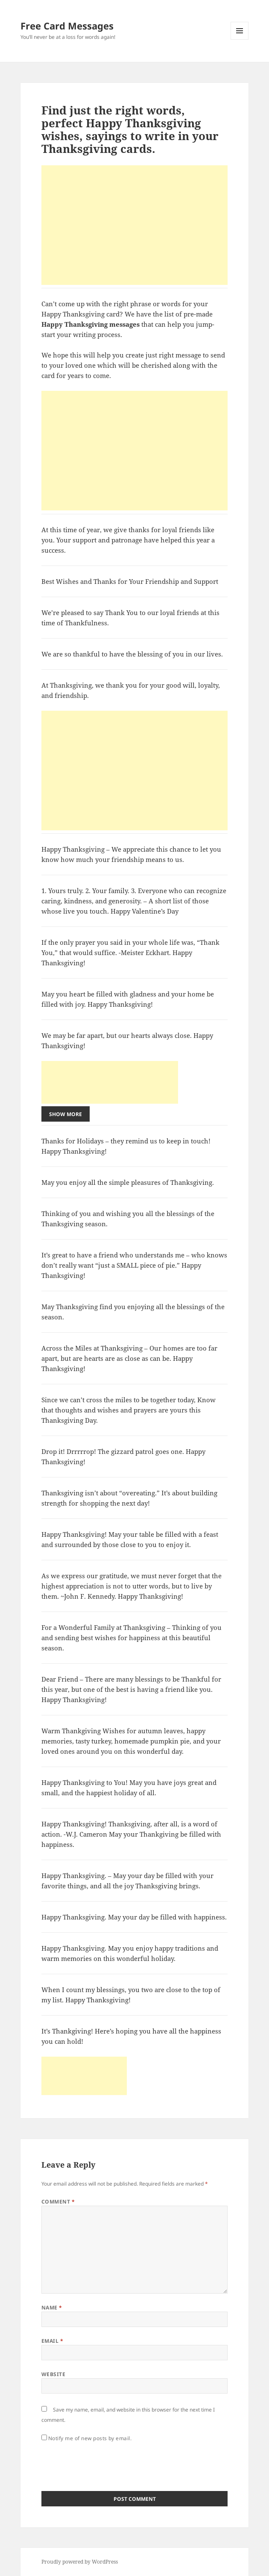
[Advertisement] (134, 225)
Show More (65, 1114)
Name (51, 2307)
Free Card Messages (67, 25)
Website (53, 2374)
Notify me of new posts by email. (90, 2438)
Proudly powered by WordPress (79, 2561)
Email (52, 2340)
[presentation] (106, 2464)
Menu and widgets (240, 39)
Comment (58, 2201)
